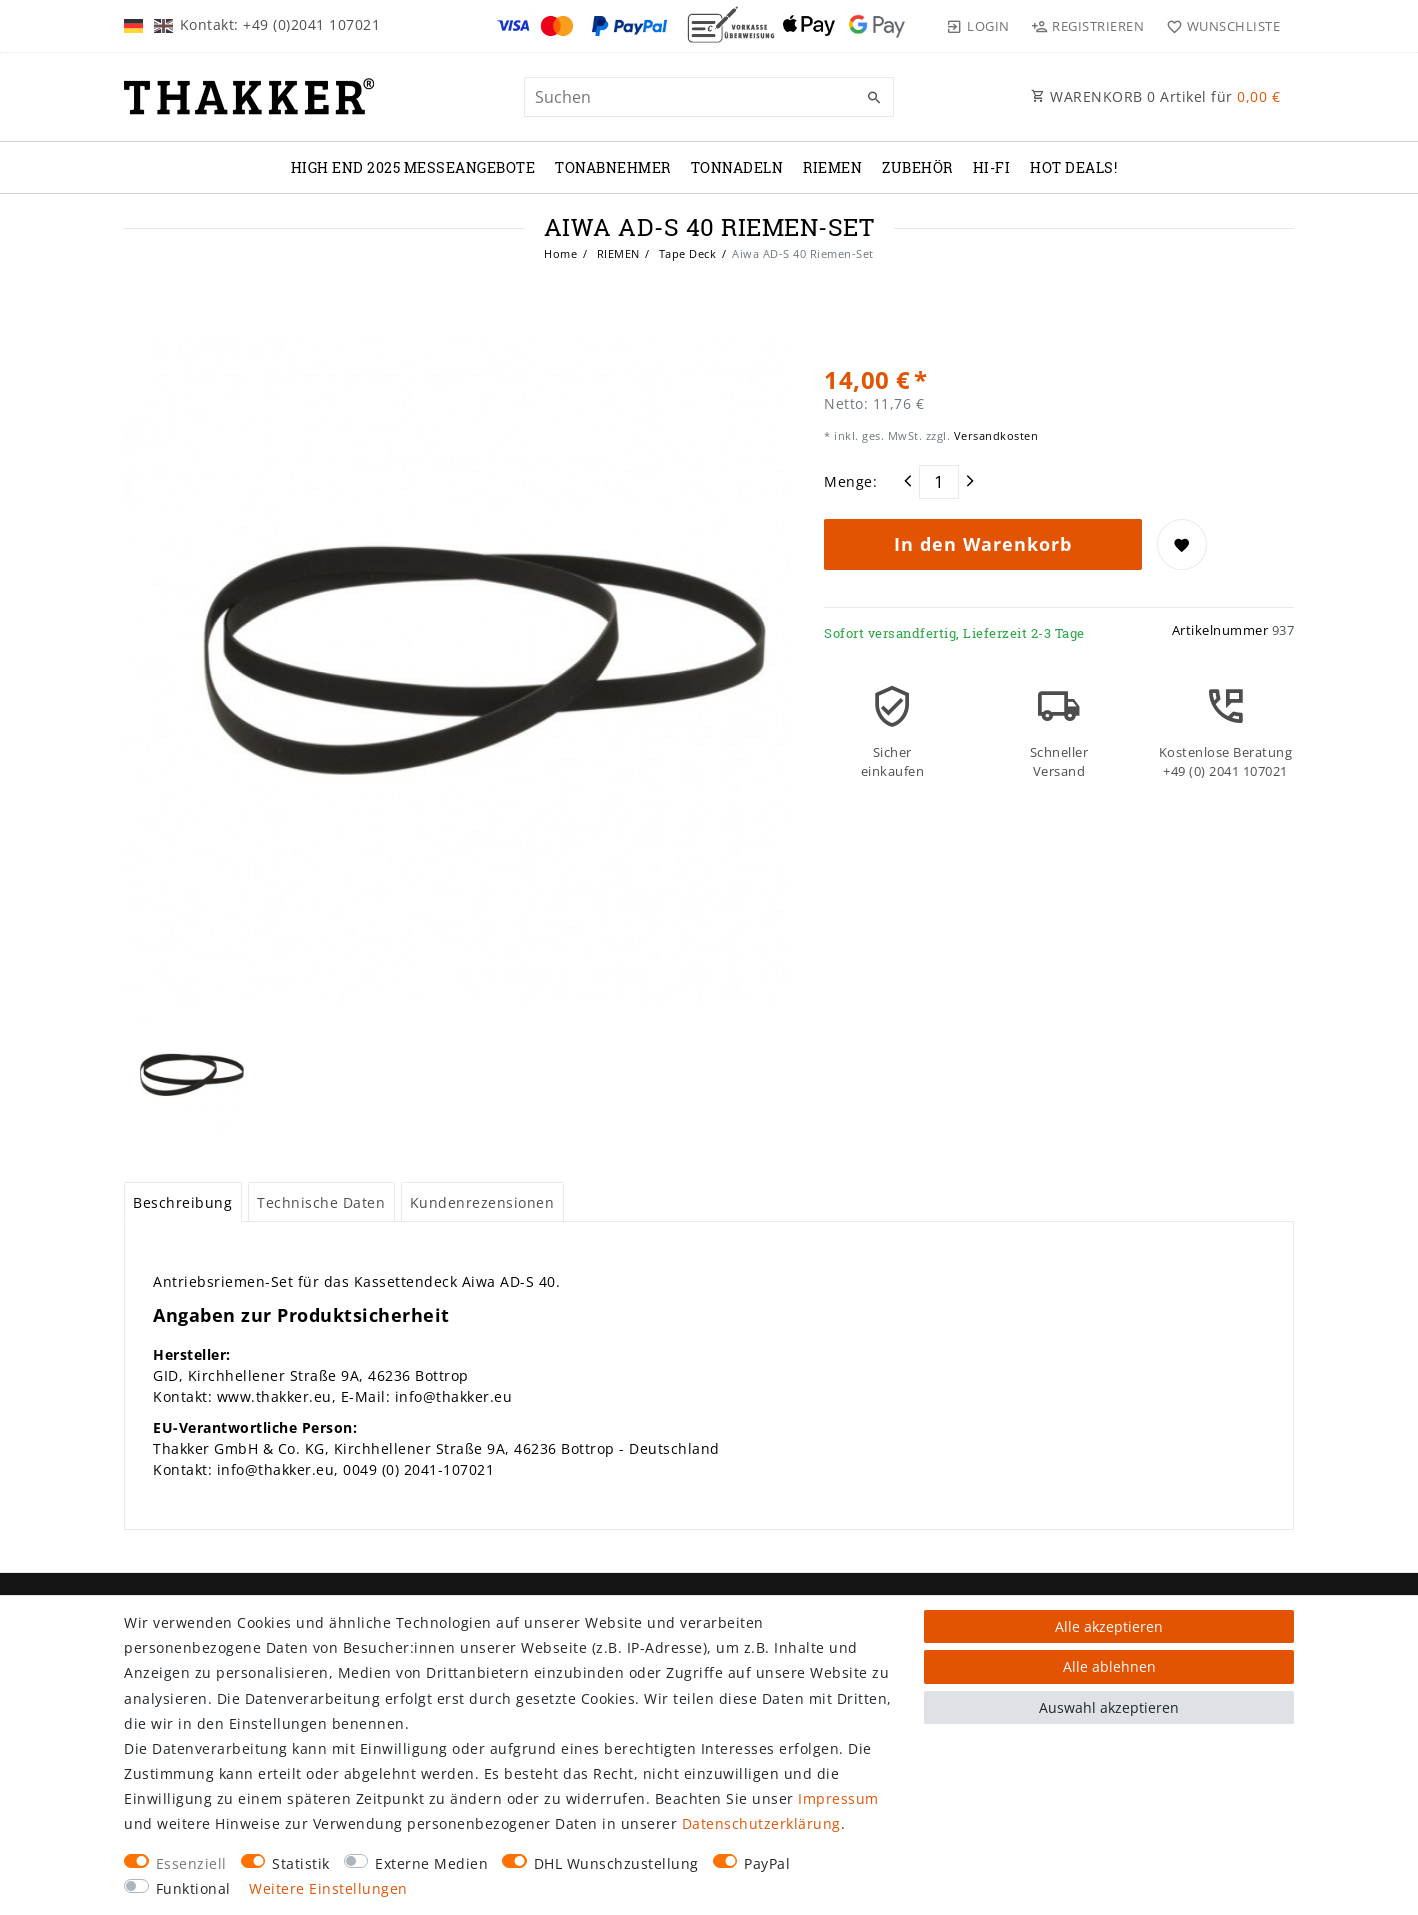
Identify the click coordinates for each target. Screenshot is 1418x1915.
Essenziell (191, 1863)
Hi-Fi (992, 167)
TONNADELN (737, 167)
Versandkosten (994, 435)
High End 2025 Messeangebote (413, 167)
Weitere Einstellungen (328, 1888)
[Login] (978, 26)
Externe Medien (431, 1863)
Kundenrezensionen (482, 1202)
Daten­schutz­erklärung (761, 1823)
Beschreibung (182, 1202)
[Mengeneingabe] (939, 482)
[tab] (183, 1202)
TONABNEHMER (613, 167)
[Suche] (874, 98)
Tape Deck (685, 253)
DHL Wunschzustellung (616, 1863)
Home (560, 253)
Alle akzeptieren (1109, 1626)
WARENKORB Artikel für (1155, 96)
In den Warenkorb (983, 544)
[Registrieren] (1088, 26)
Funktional (193, 1888)
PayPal (767, 1863)
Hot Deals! (1073, 167)
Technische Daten (321, 1202)
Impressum (838, 1798)
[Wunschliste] (1218, 26)
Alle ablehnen (1109, 1666)
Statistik (301, 1863)
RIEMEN (832, 167)
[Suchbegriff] (709, 97)
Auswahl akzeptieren (1109, 1707)
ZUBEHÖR (917, 167)
